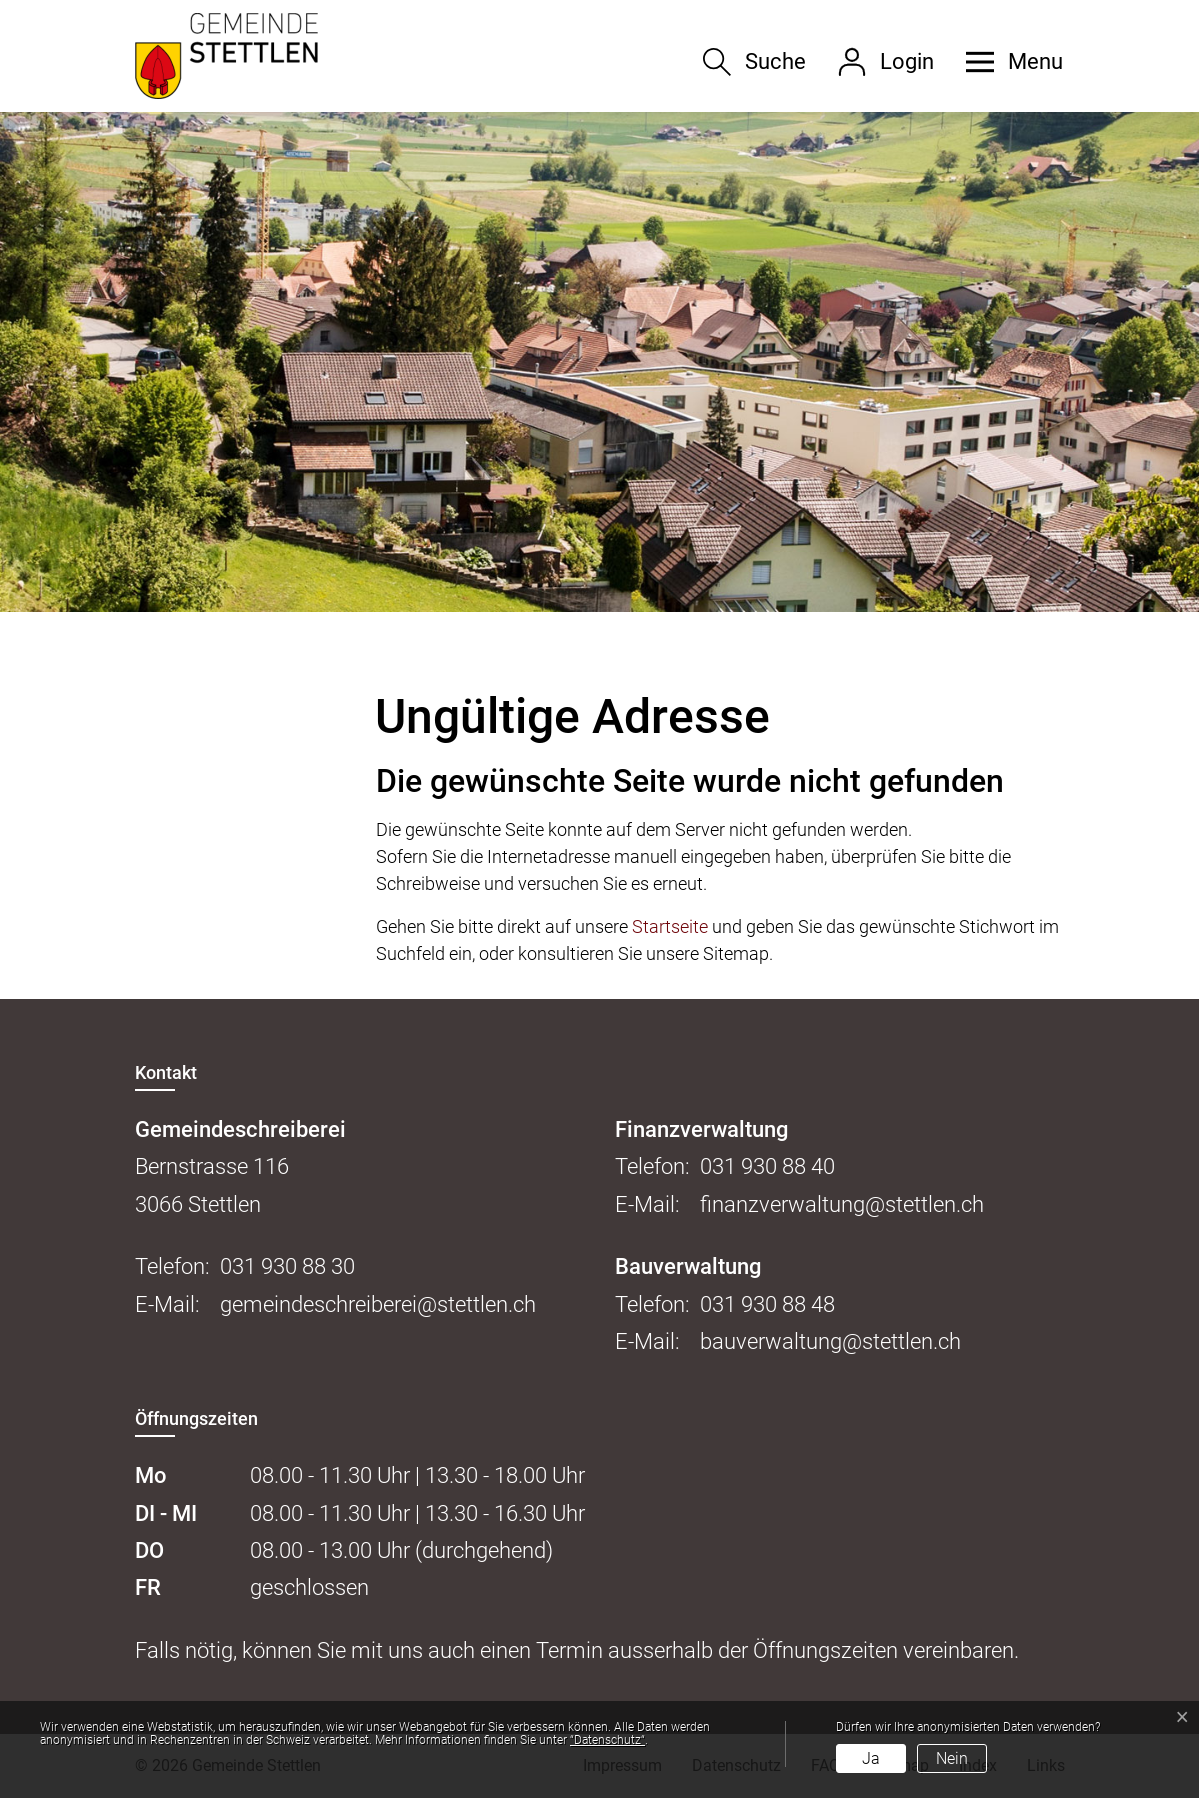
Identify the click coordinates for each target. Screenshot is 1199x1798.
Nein (952, 1758)
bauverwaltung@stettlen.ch (830, 1341)
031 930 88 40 (767, 1166)
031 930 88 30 (287, 1266)
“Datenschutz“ (607, 1740)
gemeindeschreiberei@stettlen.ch (378, 1304)
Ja (871, 1758)
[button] (1007, 62)
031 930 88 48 (767, 1304)
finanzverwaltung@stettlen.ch (842, 1204)
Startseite (670, 926)
